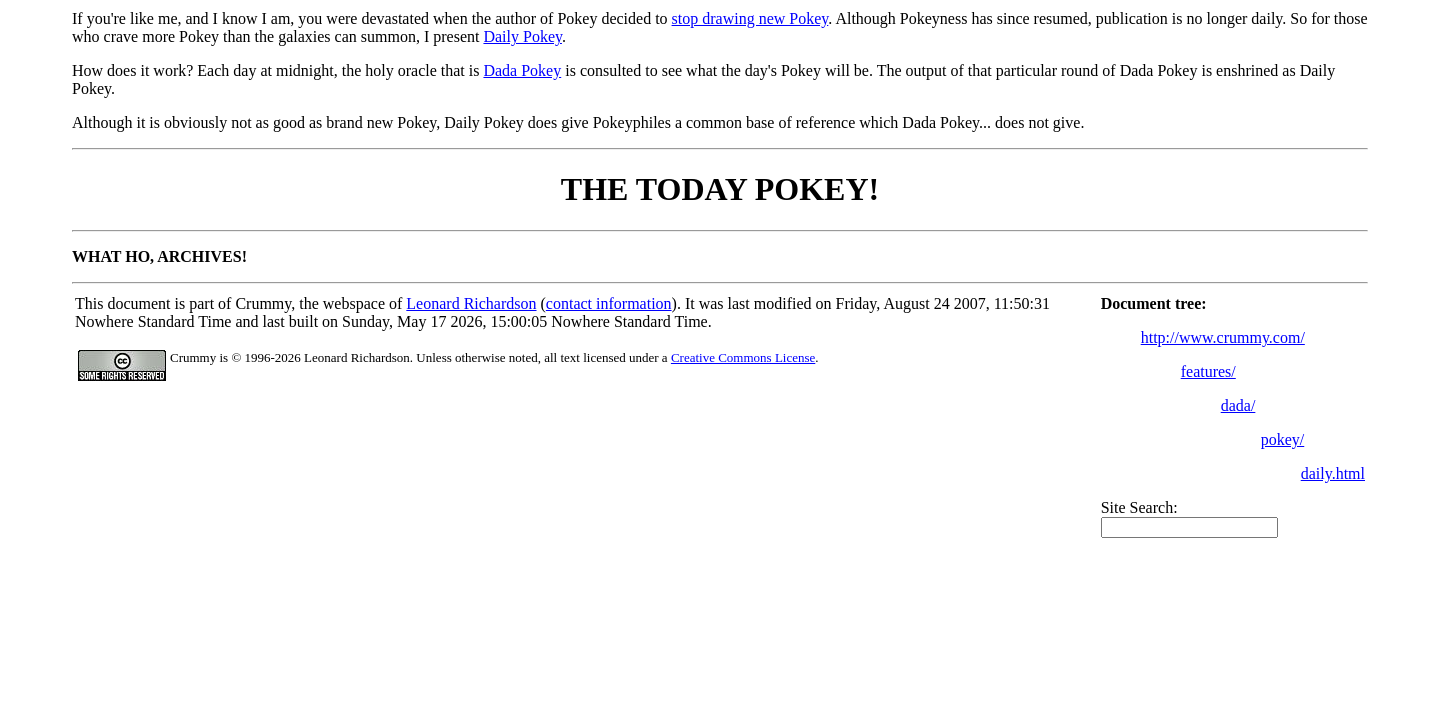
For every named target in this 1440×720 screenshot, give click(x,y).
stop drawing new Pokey (750, 18)
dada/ (1238, 405)
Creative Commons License (743, 357)
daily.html (1333, 473)
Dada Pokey (522, 70)
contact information (609, 303)
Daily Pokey (522, 36)
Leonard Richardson (471, 303)
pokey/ (1283, 439)
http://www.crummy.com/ (1223, 337)
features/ (1208, 371)
